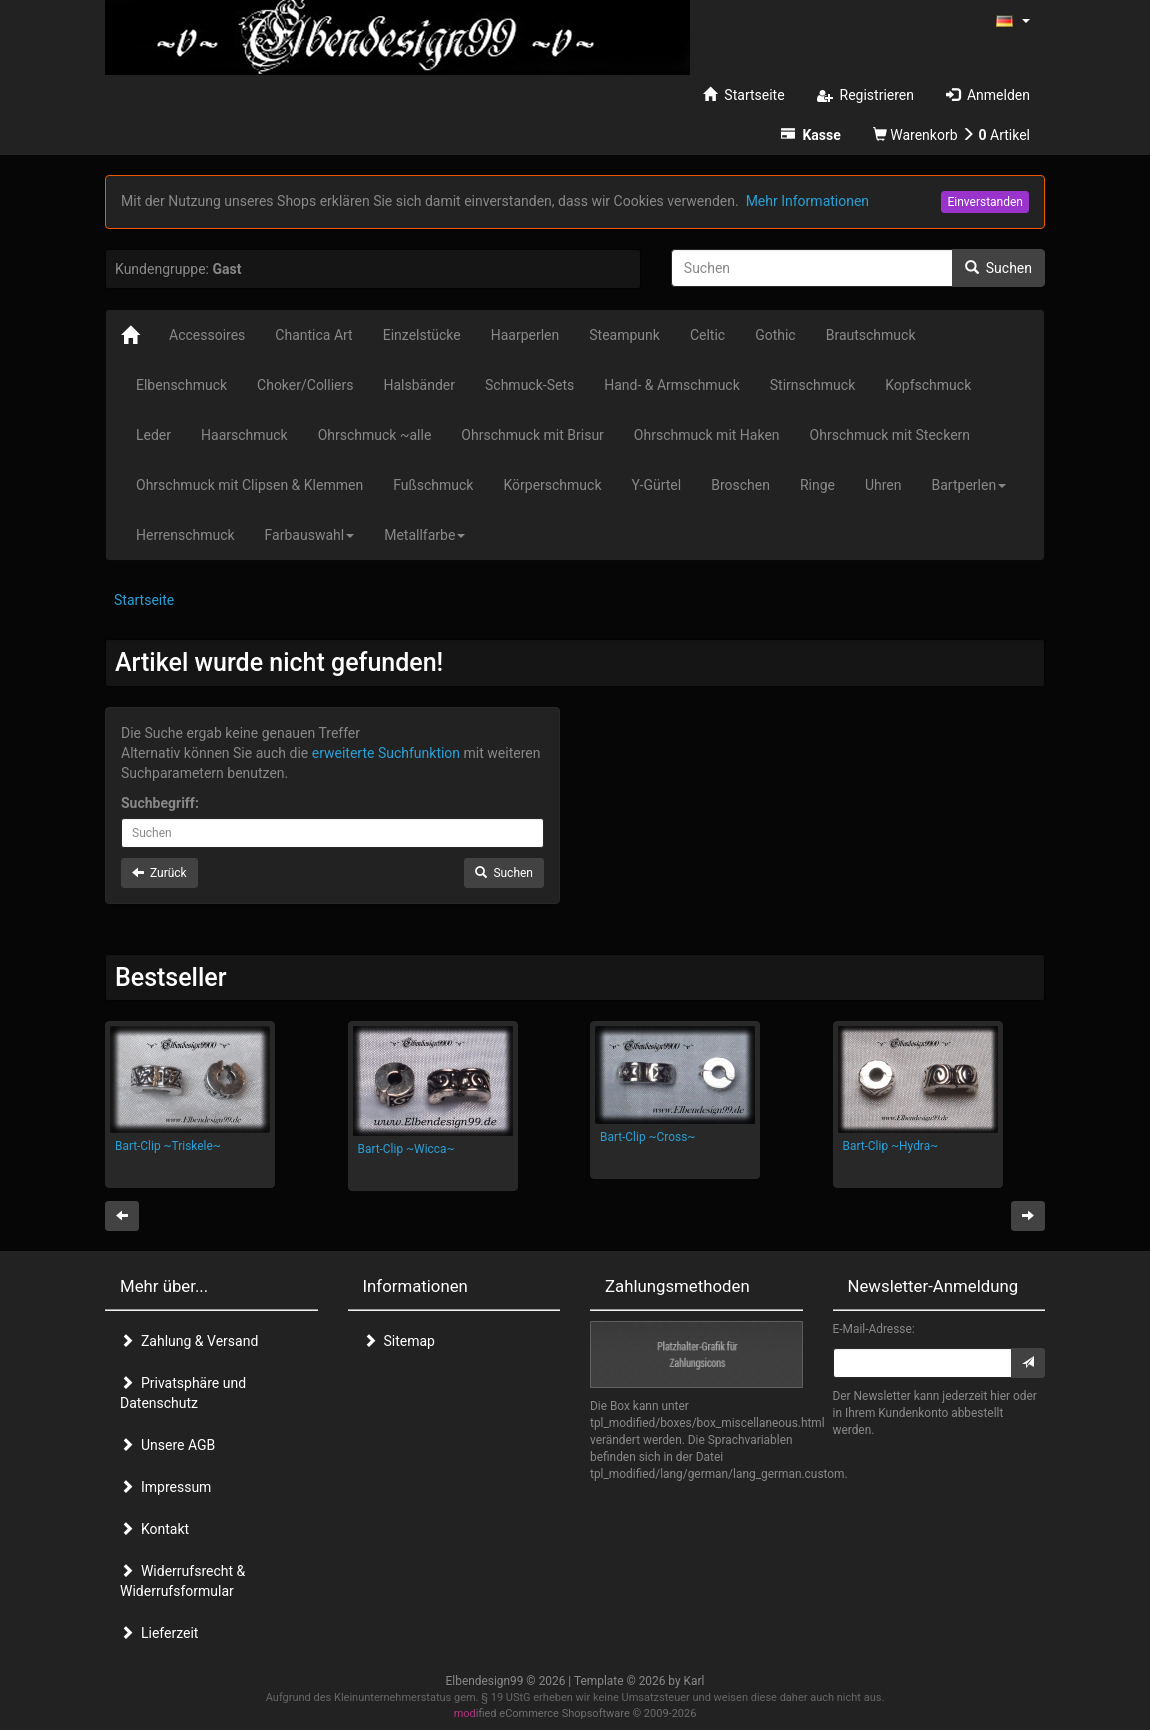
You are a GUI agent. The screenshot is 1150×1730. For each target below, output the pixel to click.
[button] (1013, 20)
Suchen (998, 268)
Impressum (165, 1487)
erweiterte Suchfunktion (386, 753)
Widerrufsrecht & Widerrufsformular (182, 1581)
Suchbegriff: (160, 803)
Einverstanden (985, 202)
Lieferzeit (159, 1633)
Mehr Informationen (807, 201)
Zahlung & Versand (189, 1341)
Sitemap (399, 1341)
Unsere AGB (167, 1445)
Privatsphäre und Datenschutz (183, 1393)
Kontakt (154, 1529)
